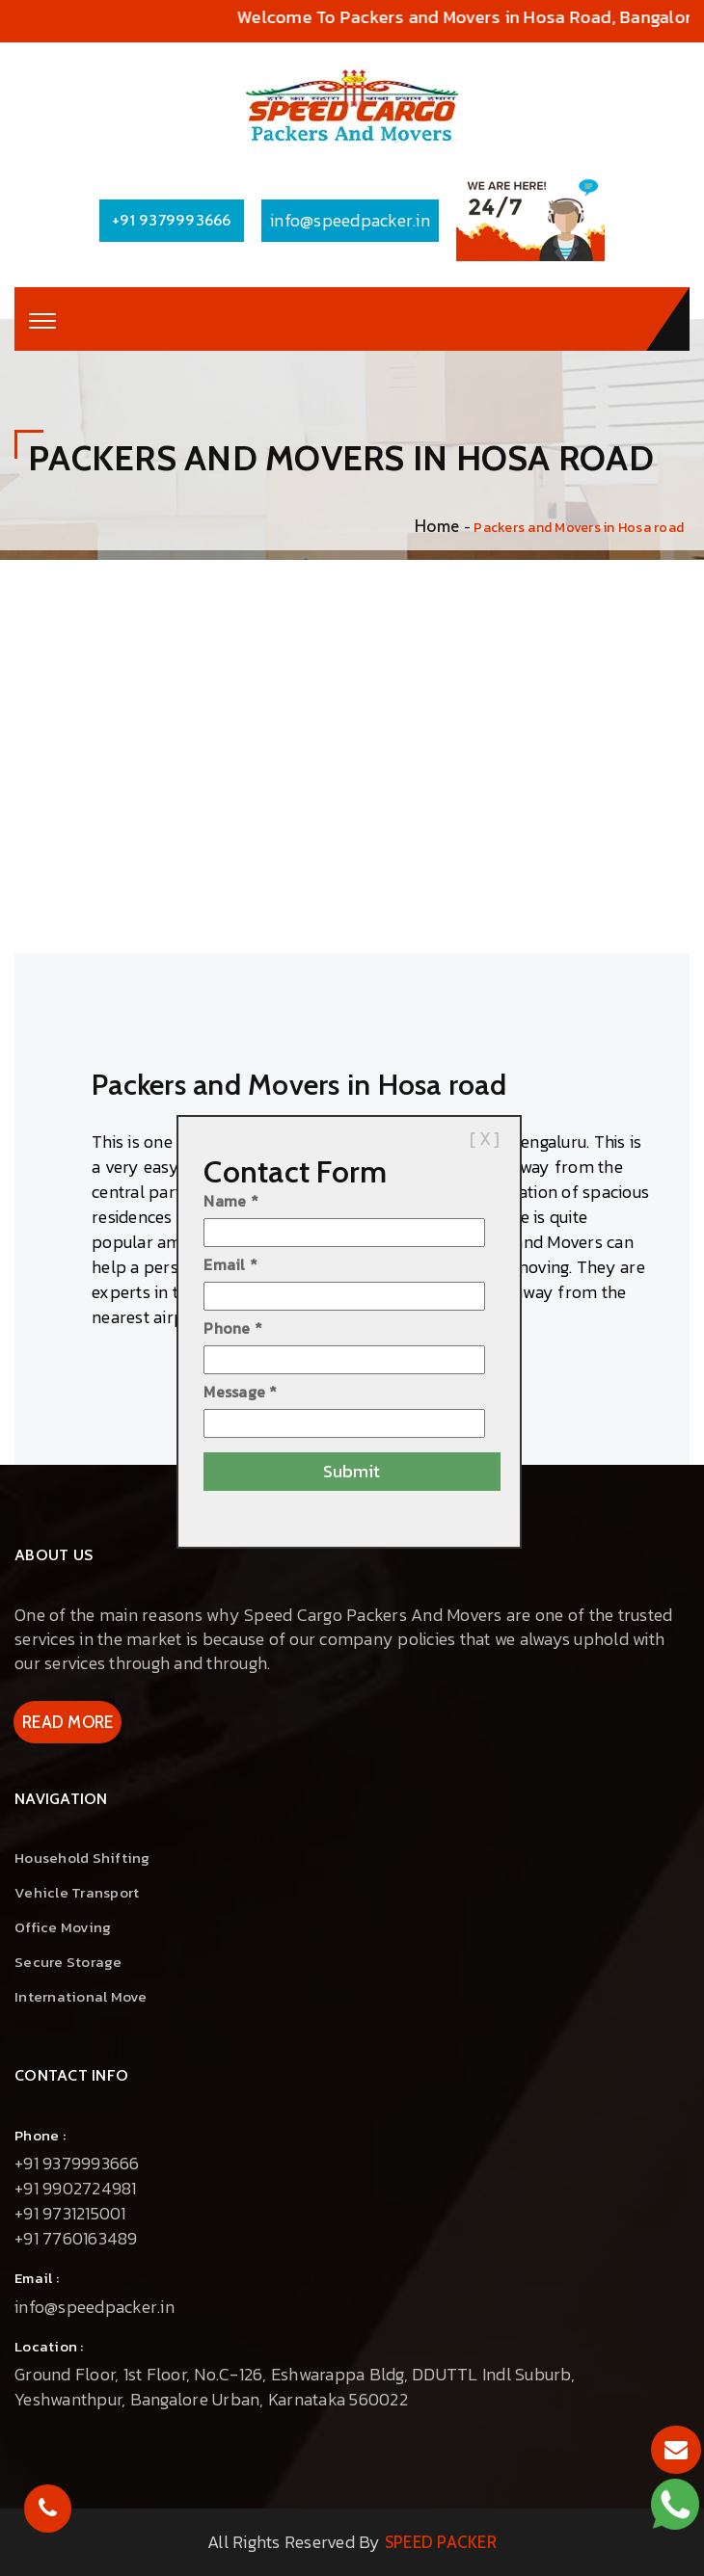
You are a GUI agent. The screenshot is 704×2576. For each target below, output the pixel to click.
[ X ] (485, 1139)
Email (230, 1264)
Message (240, 1391)
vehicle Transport (76, 1892)
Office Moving (62, 1927)
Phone (232, 1328)
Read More (67, 1722)
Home (437, 526)
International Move (81, 1996)
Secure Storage (68, 1962)
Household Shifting (82, 1857)
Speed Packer (441, 2542)
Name (230, 1200)
